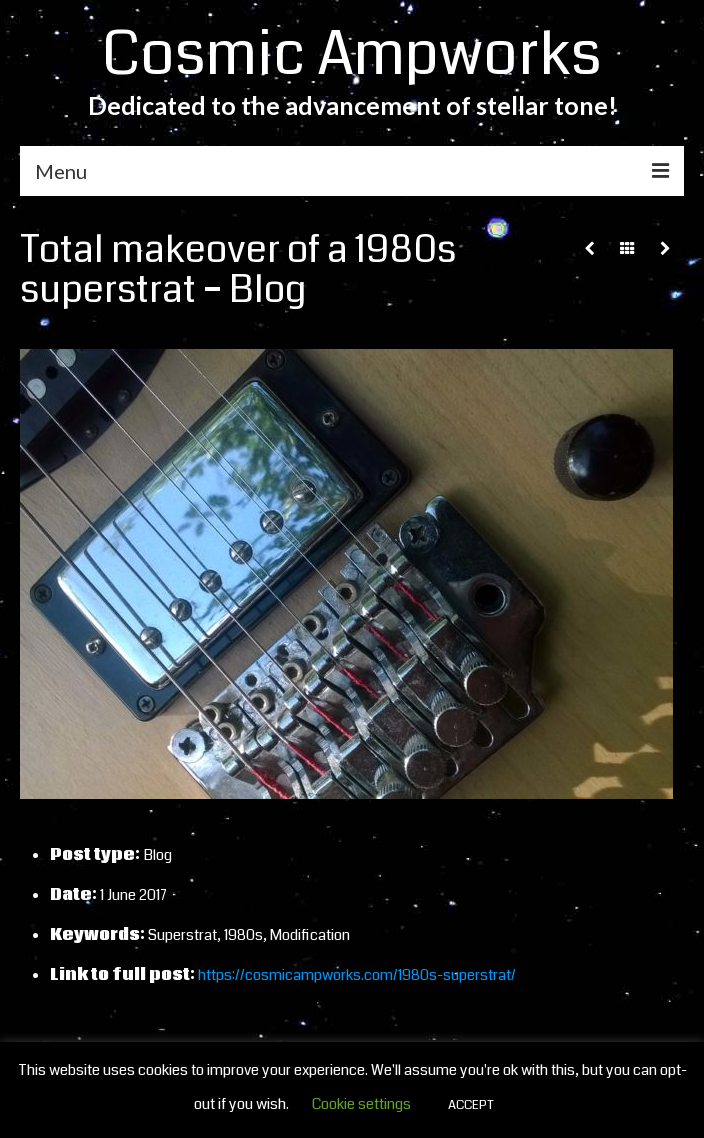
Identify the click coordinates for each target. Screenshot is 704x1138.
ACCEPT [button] (471, 1105)
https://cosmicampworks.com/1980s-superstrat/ (357, 975)
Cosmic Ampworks (352, 54)
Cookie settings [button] (361, 1104)
